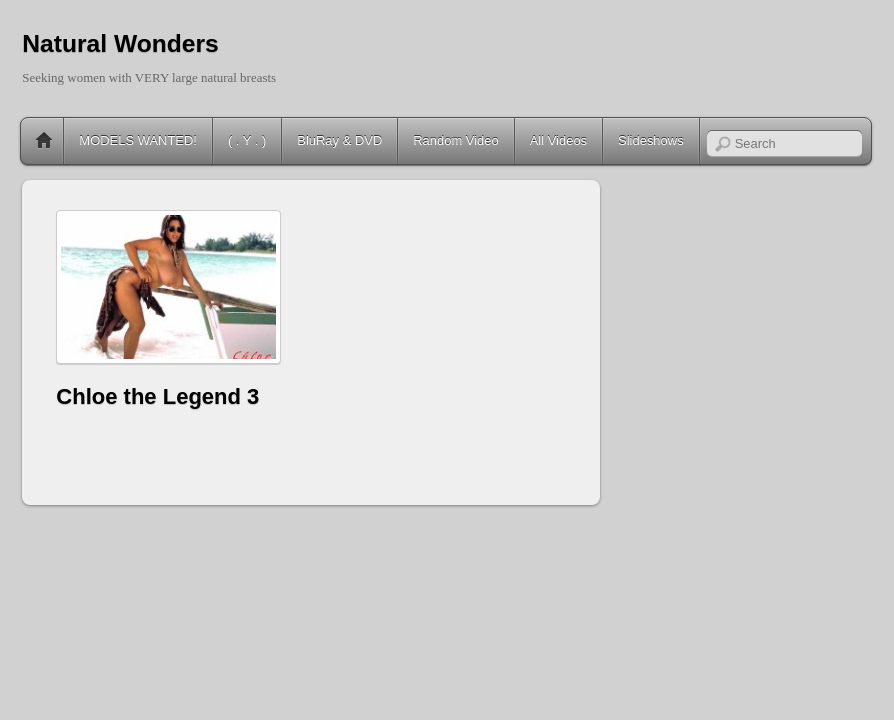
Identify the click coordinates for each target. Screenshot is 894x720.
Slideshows (651, 140)
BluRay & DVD (339, 140)
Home (44, 141)
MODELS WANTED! (138, 140)
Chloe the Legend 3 (157, 396)
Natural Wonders (120, 43)
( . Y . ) (247, 140)
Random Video (455, 140)
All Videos (558, 140)
